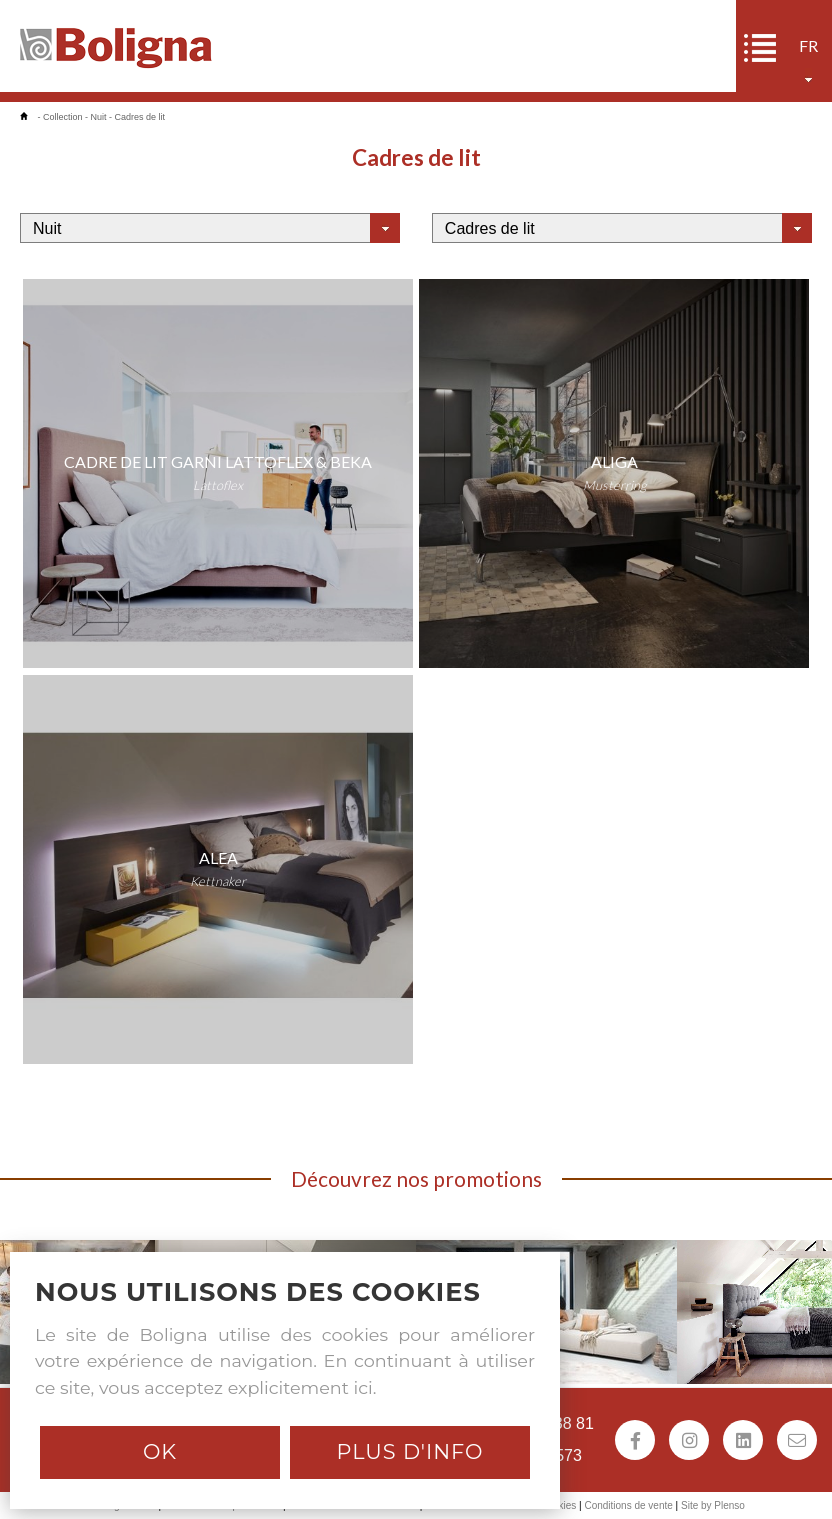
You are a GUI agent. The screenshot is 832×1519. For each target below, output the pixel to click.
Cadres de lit (140, 117)
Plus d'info (409, 1451)
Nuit (99, 117)
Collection (63, 117)
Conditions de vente (628, 1505)
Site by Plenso (713, 1505)
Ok (160, 1451)
